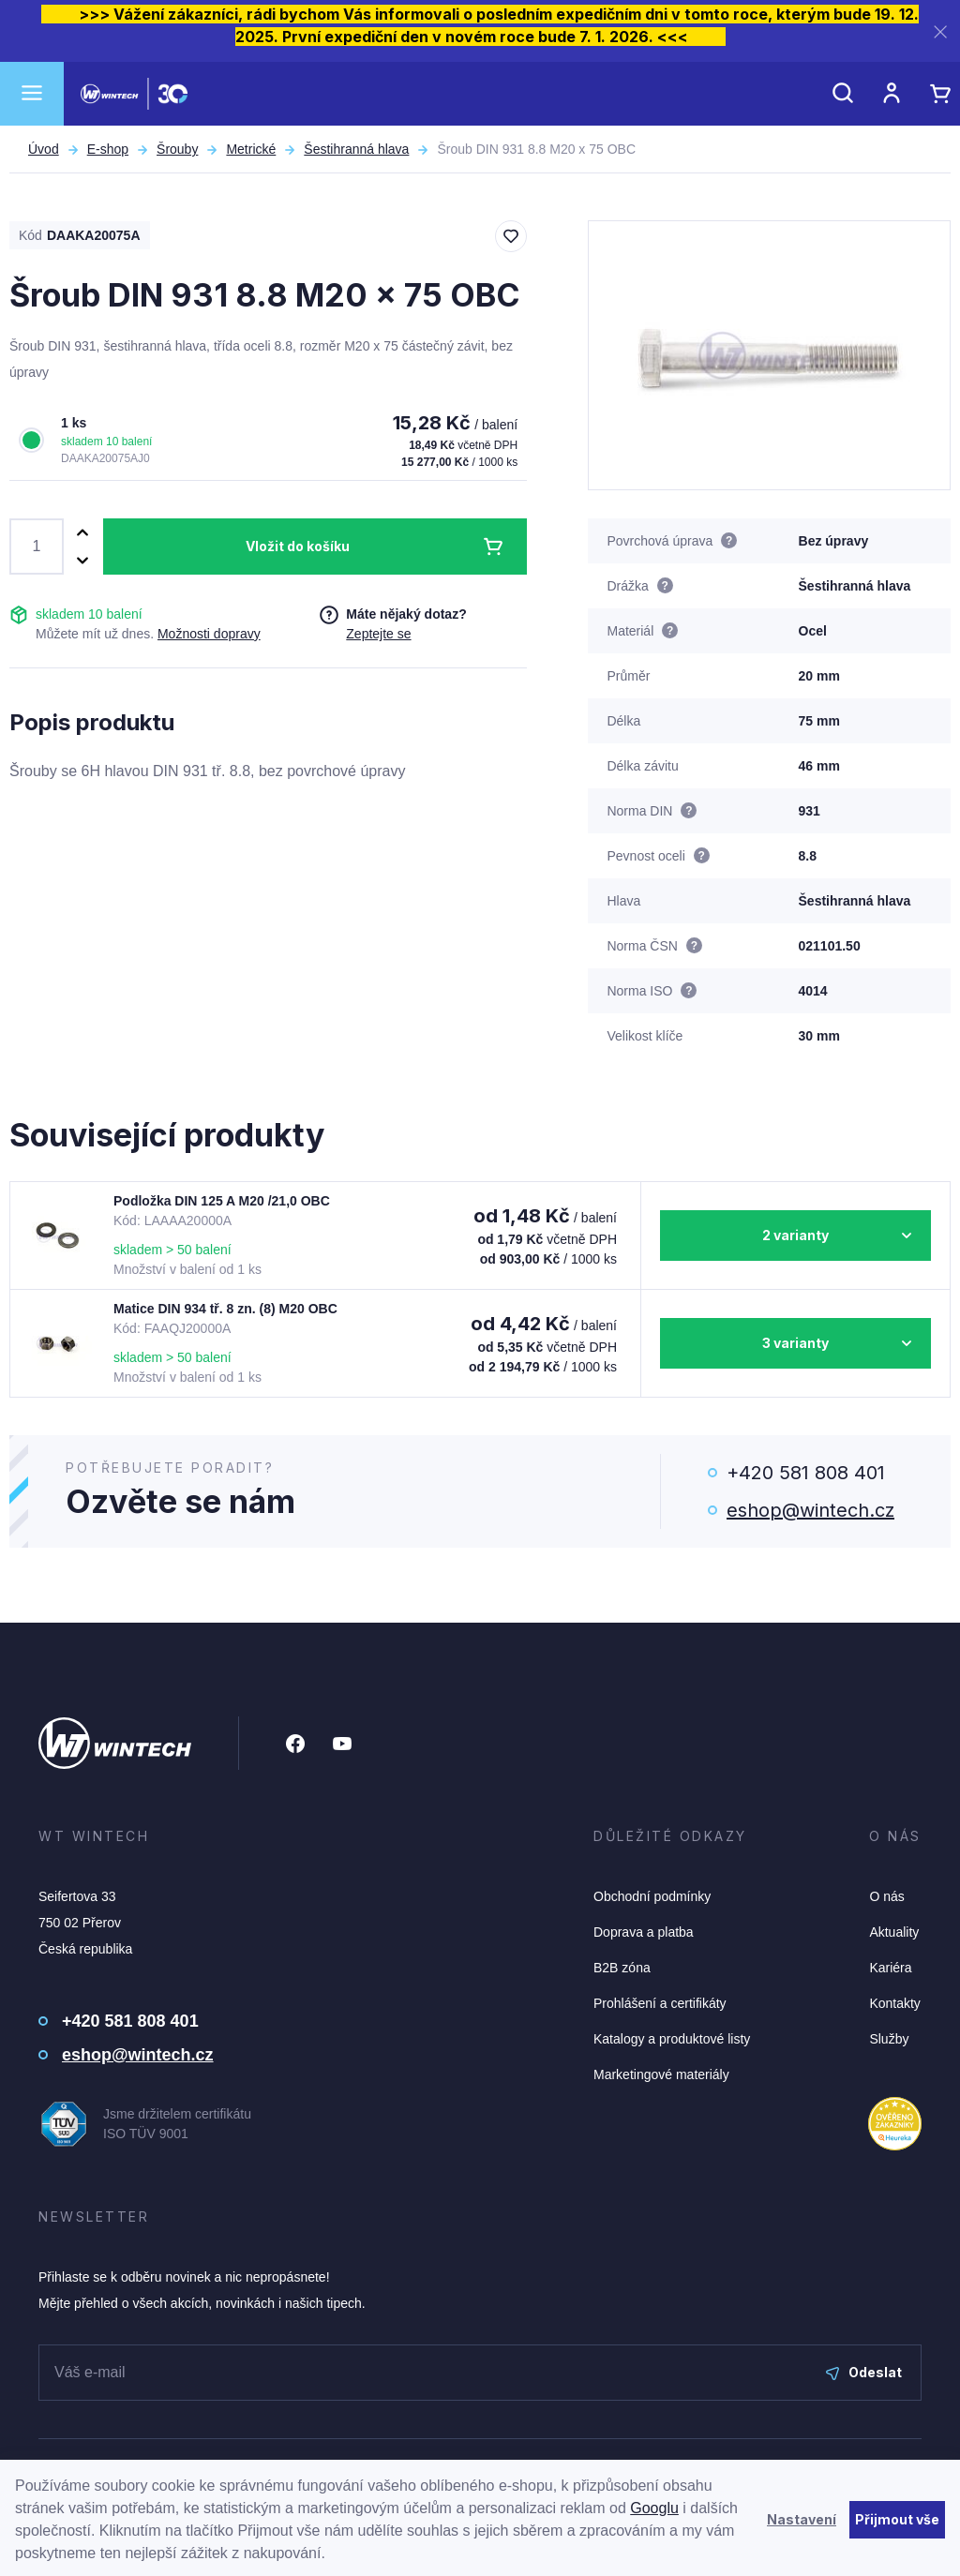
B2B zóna (622, 1967)
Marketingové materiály (661, 2074)
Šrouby (177, 149)
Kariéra (890, 1967)
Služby (888, 2038)
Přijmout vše (897, 2519)
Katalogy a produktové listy (671, 2038)
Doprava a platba (643, 1932)
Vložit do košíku (298, 546)
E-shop (107, 149)
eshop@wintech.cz (810, 1510)
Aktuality (894, 1932)
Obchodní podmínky (652, 1896)
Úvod (43, 149)
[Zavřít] (940, 31)
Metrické (251, 149)
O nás (886, 1896)
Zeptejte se (378, 633)
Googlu (654, 2508)
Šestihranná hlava (356, 149)
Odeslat (864, 2372)
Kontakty (894, 2003)
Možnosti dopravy (209, 633)
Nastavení (801, 2519)
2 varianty (795, 1235)
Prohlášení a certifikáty (660, 2003)
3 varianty (795, 1343)
